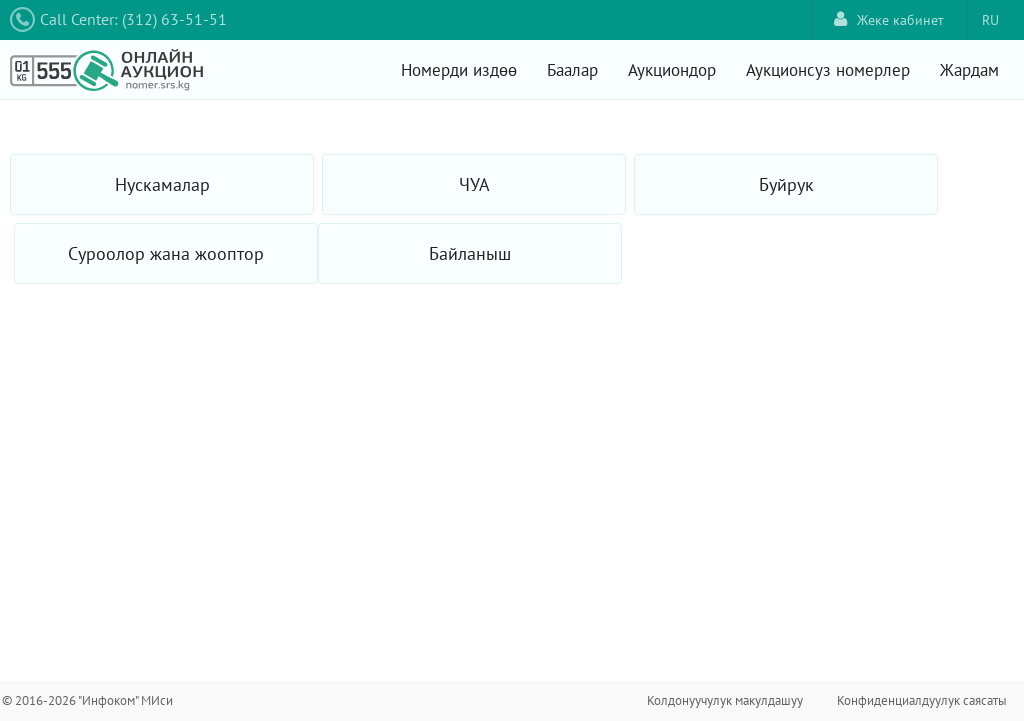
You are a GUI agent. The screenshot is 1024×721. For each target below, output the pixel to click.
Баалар (572, 70)
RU (990, 20)
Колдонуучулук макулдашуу (725, 700)
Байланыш (470, 253)
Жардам (969, 70)
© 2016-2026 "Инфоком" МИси (87, 700)
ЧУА (474, 184)
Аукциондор (672, 70)
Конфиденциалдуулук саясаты (922, 700)
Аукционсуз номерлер (828, 70)
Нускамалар (162, 184)
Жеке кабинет (889, 19)
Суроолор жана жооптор (166, 253)
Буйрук (786, 184)
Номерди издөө (459, 70)
